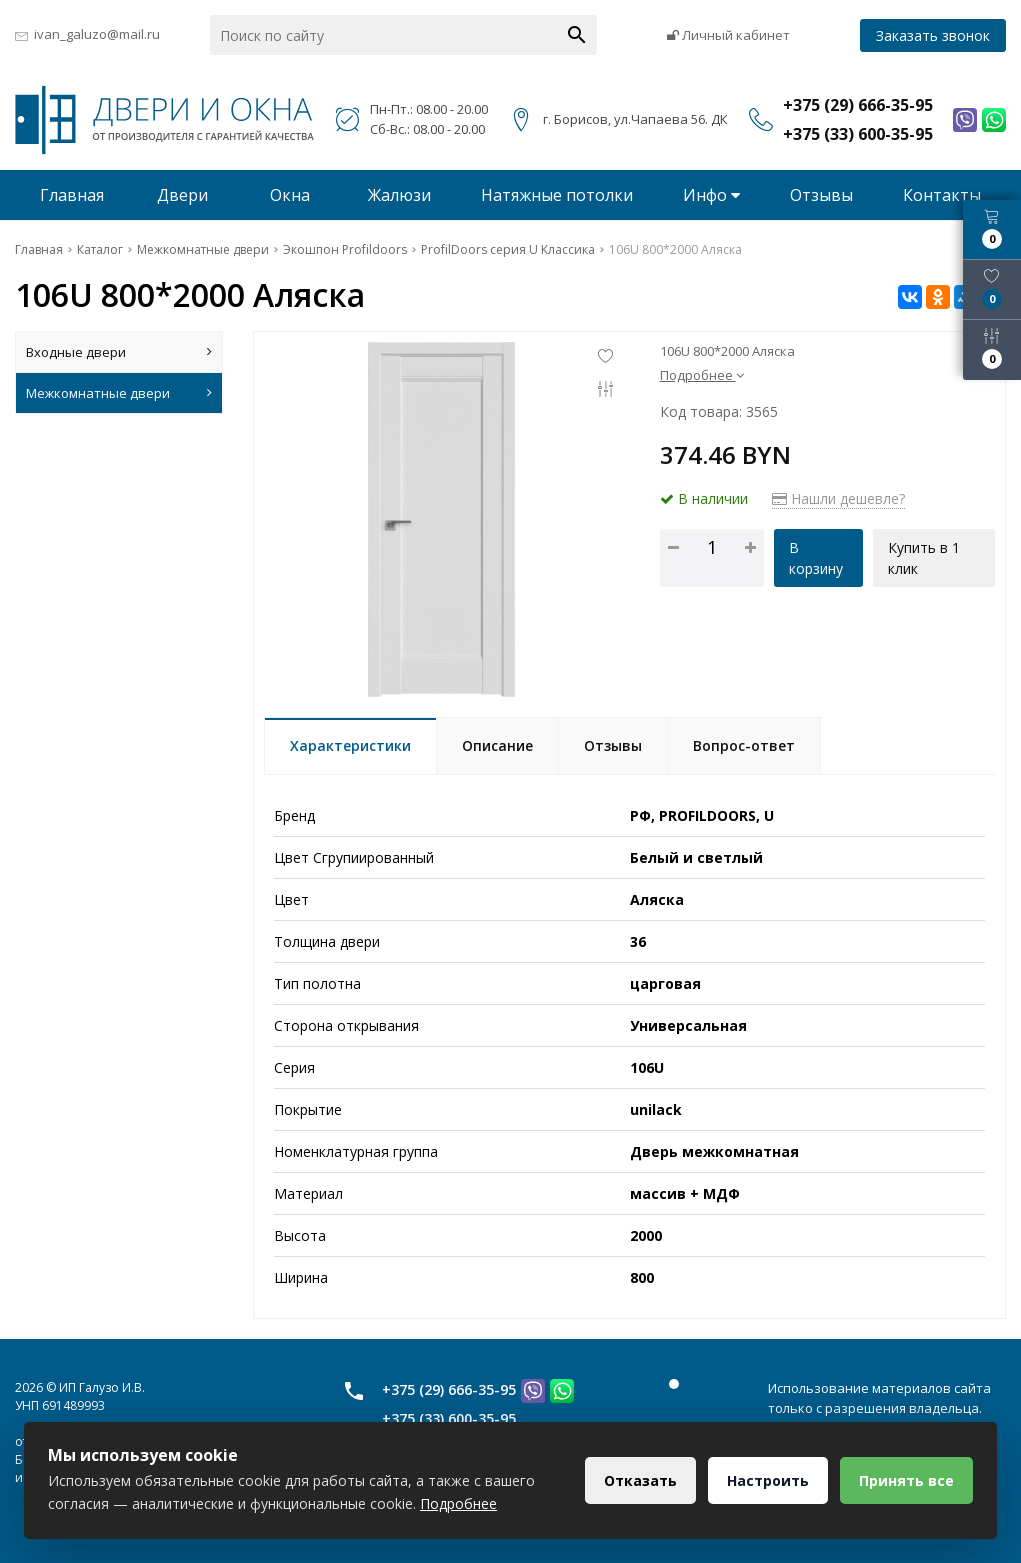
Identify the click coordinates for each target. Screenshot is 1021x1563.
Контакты (942, 195)
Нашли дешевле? (838, 498)
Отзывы (821, 195)
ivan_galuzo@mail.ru (97, 34)
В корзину (816, 558)
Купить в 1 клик (924, 558)
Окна (290, 195)
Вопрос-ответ (744, 745)
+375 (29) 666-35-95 (449, 1389)
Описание (497, 745)
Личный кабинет (728, 35)
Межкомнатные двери (119, 393)
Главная (72, 195)
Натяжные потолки (557, 195)
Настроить (768, 1480)
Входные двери (119, 352)
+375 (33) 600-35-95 (449, 1418)
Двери (182, 195)
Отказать (640, 1480)
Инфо (711, 195)
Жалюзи (399, 195)
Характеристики (350, 745)
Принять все (906, 1480)
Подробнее (702, 375)
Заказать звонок (933, 35)
